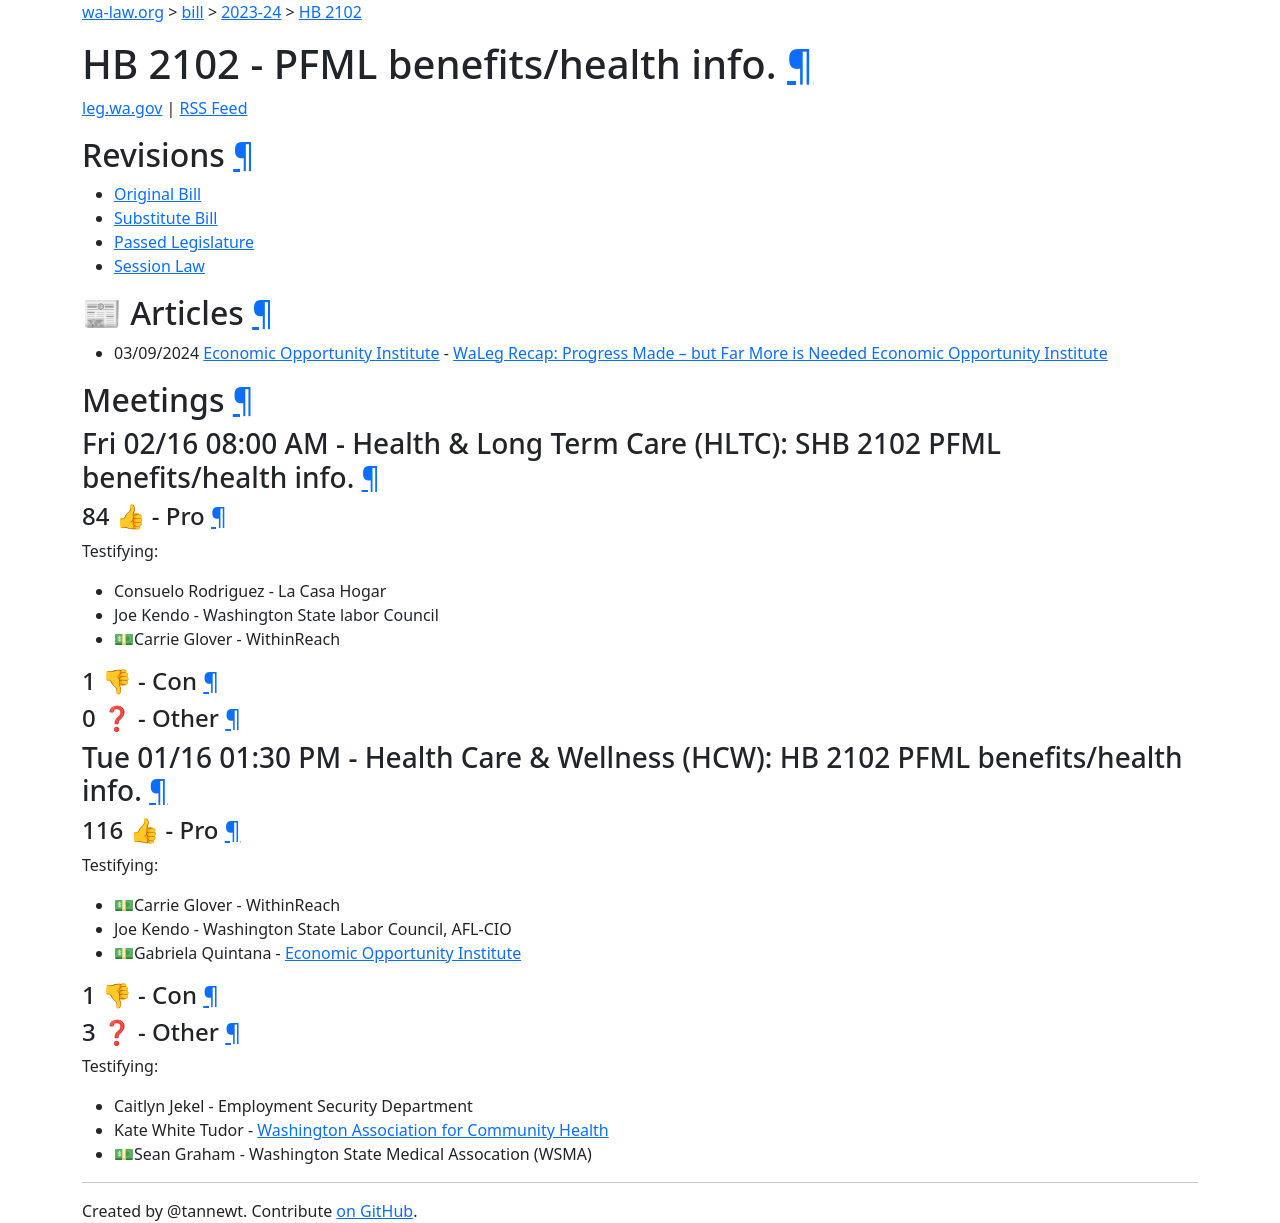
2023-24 (251, 12)
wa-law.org (123, 12)
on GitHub (374, 1211)
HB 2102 (330, 12)
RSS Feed (214, 108)
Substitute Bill (166, 218)
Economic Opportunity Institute (321, 353)
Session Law (159, 266)
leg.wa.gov (122, 108)
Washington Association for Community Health (432, 1130)
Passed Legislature (184, 242)
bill (193, 12)
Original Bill (157, 194)
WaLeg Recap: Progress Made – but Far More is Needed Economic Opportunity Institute (780, 353)
